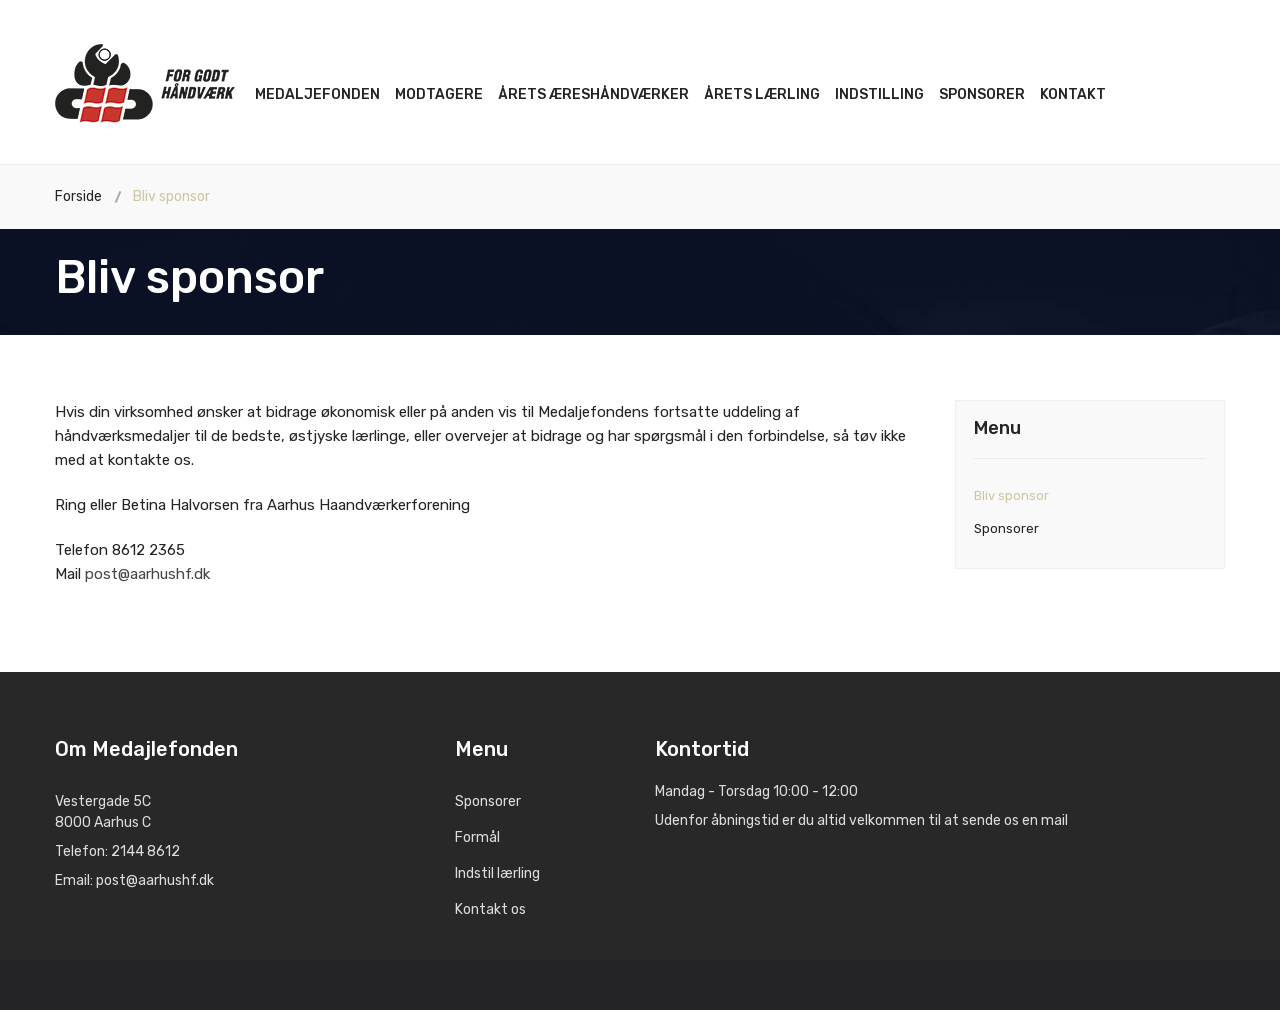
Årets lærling (762, 94)
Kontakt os (490, 909)
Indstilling (879, 94)
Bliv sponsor (1011, 495)
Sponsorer (982, 94)
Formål (477, 837)
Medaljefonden (317, 94)
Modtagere (439, 94)
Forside (78, 196)
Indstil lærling (497, 873)
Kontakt (1073, 94)
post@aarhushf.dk (147, 574)
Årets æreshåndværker (593, 94)
